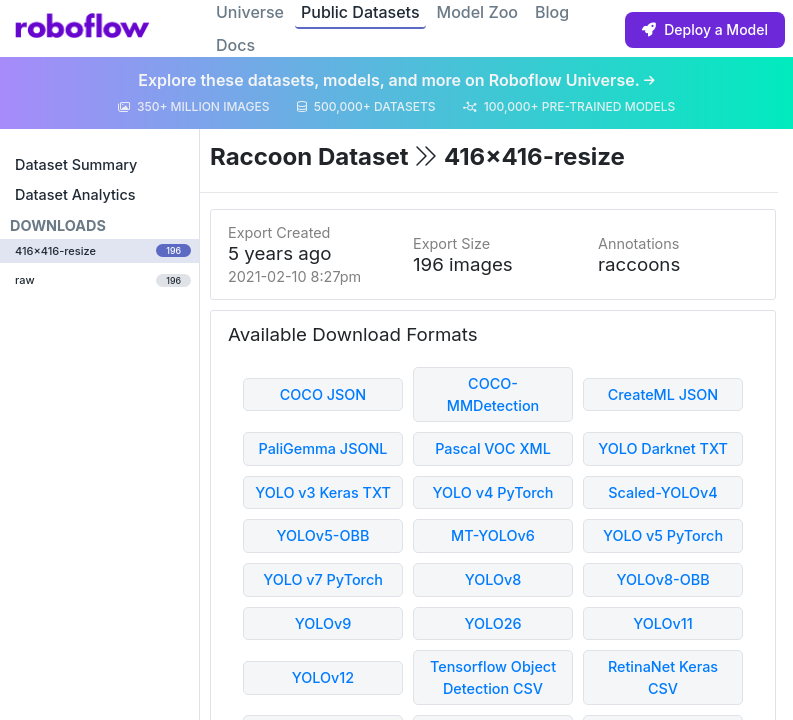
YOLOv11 (663, 623)
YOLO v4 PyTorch (493, 492)
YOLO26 (492, 623)
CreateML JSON (663, 394)
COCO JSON (323, 394)
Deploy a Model (705, 29)
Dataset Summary (76, 164)
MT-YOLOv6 (493, 535)
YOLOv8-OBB (662, 579)
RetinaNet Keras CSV (663, 677)
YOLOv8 (493, 579)
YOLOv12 (323, 677)
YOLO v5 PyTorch (663, 535)
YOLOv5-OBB (323, 535)
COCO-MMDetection (493, 394)
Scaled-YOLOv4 (662, 492)
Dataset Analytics (75, 194)
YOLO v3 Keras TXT (323, 492)
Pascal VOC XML (493, 448)
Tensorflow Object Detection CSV (493, 677)
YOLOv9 (323, 623)
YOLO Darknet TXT (663, 448)
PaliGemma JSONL (322, 448)
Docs (235, 45)
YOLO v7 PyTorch (323, 579)
